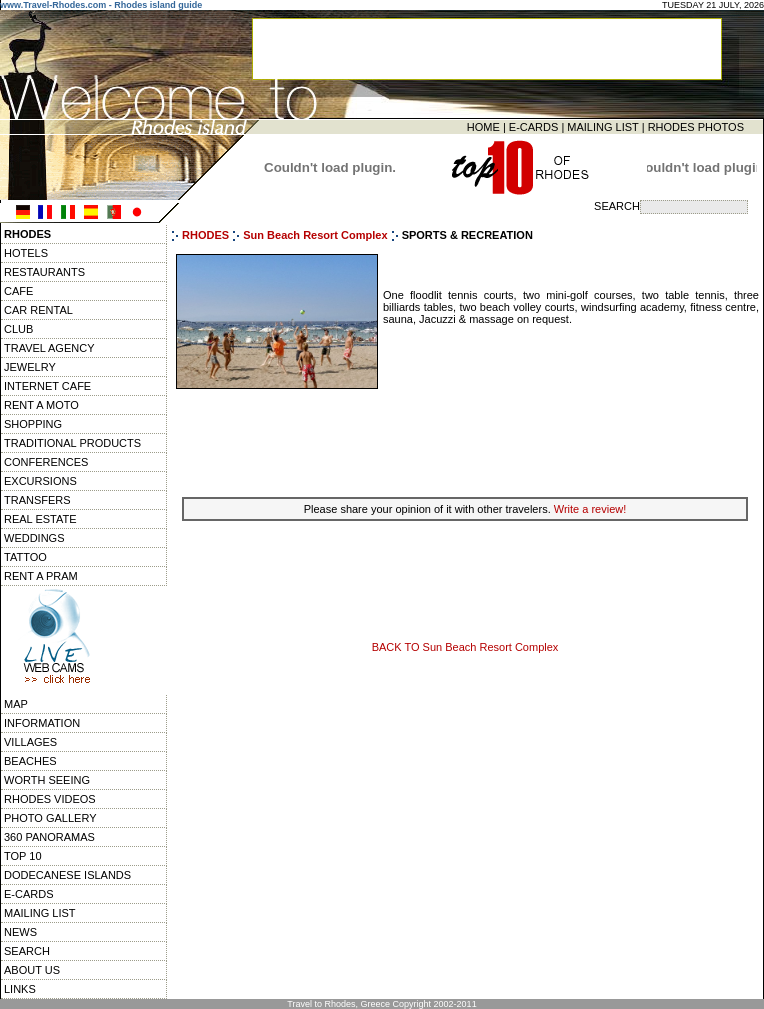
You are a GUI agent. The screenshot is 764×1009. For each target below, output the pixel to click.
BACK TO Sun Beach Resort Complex (465, 647)
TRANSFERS (37, 500)
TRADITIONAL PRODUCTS (72, 443)
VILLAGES (30, 742)
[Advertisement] (465, 441)
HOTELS (26, 253)
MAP (16, 704)
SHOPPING (33, 424)
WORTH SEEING (47, 780)
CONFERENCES (46, 462)
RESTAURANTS (44, 272)
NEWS (20, 932)
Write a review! (590, 509)
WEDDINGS (34, 538)
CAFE (18, 291)
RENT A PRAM (41, 576)
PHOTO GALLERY (50, 818)
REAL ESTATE (40, 519)
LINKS (20, 989)
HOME (483, 127)
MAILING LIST (602, 127)
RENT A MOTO (41, 405)
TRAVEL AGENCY (49, 348)
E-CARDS (534, 127)
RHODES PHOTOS (696, 127)
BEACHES (30, 761)
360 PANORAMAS (49, 837)
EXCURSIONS (40, 481)
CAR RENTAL (38, 310)
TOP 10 (23, 856)
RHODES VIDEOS (50, 799)
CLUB (18, 329)
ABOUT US (32, 970)
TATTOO (25, 557)
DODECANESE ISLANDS (67, 875)
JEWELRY (30, 367)
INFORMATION (42, 723)
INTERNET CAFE (47, 386)
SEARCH (27, 951)
